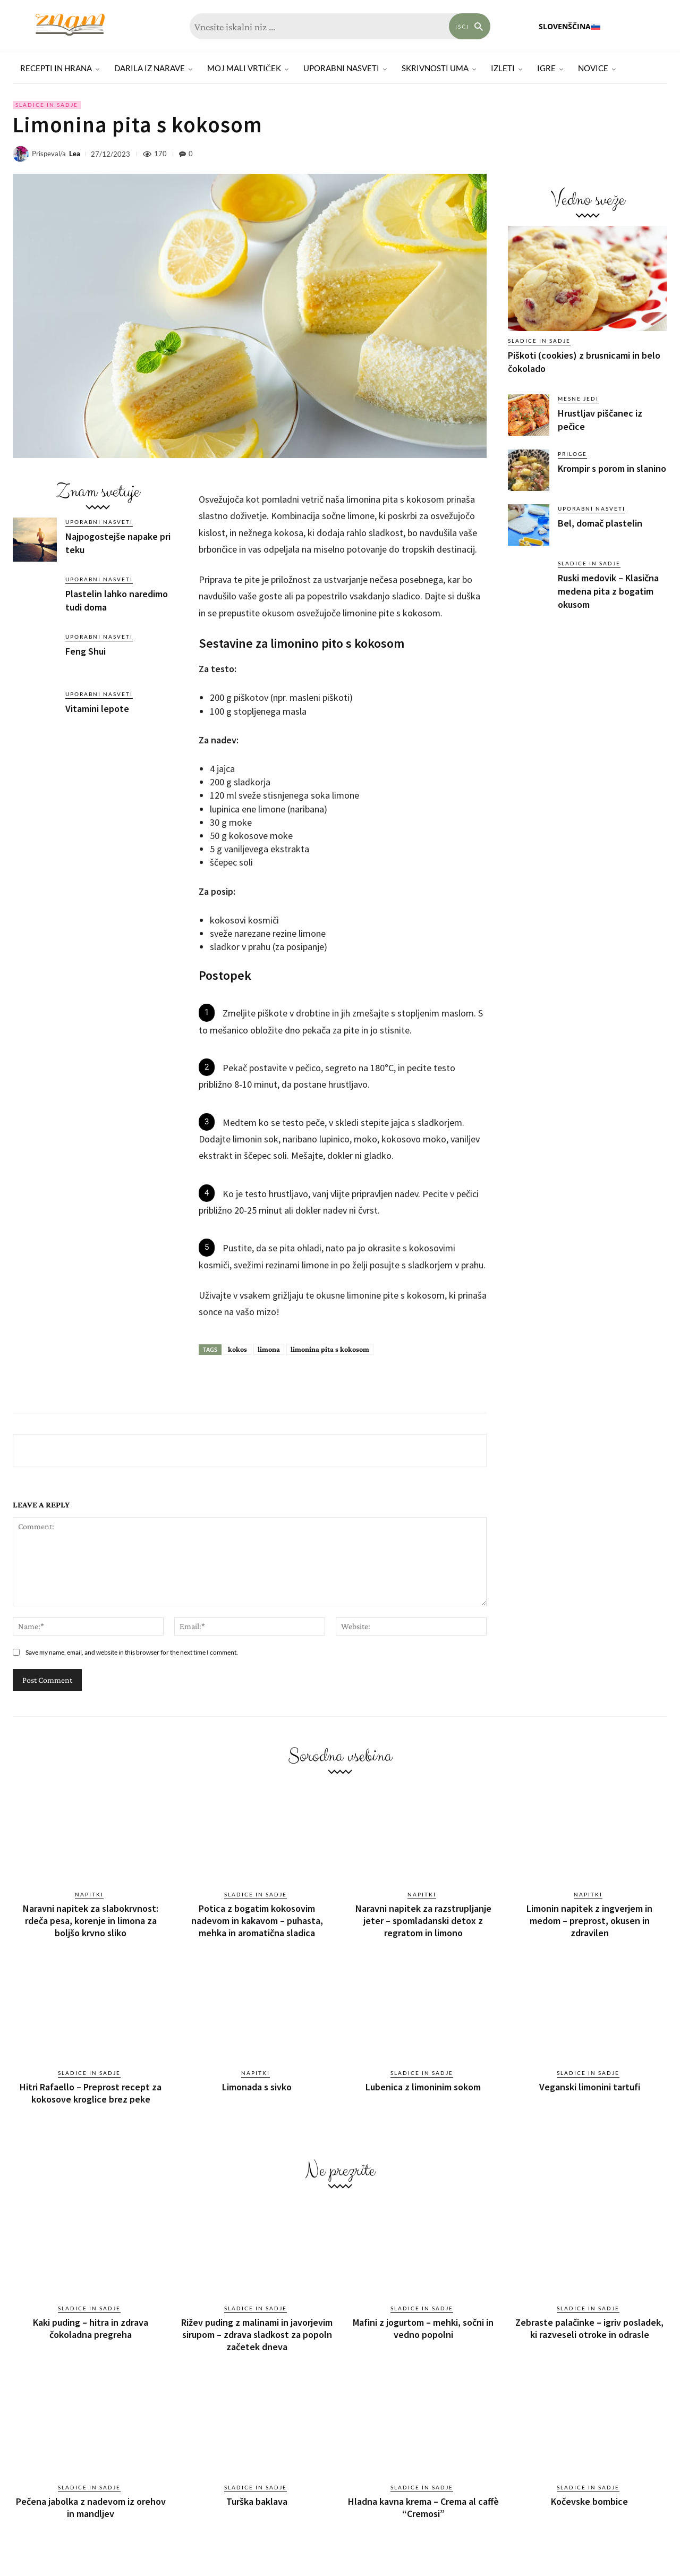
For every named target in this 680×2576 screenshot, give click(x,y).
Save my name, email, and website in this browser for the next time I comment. (132, 1652)
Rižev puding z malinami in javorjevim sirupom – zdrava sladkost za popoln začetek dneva (257, 2324)
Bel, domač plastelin (600, 523)
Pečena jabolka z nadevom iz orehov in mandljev (91, 2492)
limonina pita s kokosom (330, 1349)
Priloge (572, 454)
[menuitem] (569, 26)
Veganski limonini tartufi (589, 2081)
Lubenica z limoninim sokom (423, 2081)
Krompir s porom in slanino (612, 468)
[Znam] (70, 25)
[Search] (469, 26)
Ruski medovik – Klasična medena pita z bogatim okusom (608, 591)
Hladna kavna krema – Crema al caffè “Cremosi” (423, 2492)
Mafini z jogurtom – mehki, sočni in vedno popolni (423, 2318)
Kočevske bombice (589, 2487)
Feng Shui (85, 651)
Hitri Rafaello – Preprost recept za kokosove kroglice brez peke (91, 2086)
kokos (237, 1349)
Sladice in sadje (47, 105)
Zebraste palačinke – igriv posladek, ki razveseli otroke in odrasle (589, 2318)
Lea (74, 153)
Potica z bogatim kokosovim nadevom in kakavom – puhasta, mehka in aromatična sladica (257, 1918)
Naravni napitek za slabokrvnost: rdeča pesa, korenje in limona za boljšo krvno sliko (90, 1918)
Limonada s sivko (257, 2081)
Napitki (89, 1894)
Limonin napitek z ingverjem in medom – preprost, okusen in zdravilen (589, 1918)
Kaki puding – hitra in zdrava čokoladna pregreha (90, 2318)
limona (269, 1349)
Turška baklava (256, 2487)
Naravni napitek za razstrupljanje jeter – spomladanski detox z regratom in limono (423, 1918)
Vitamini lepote (97, 708)
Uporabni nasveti (99, 522)
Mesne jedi (578, 398)
